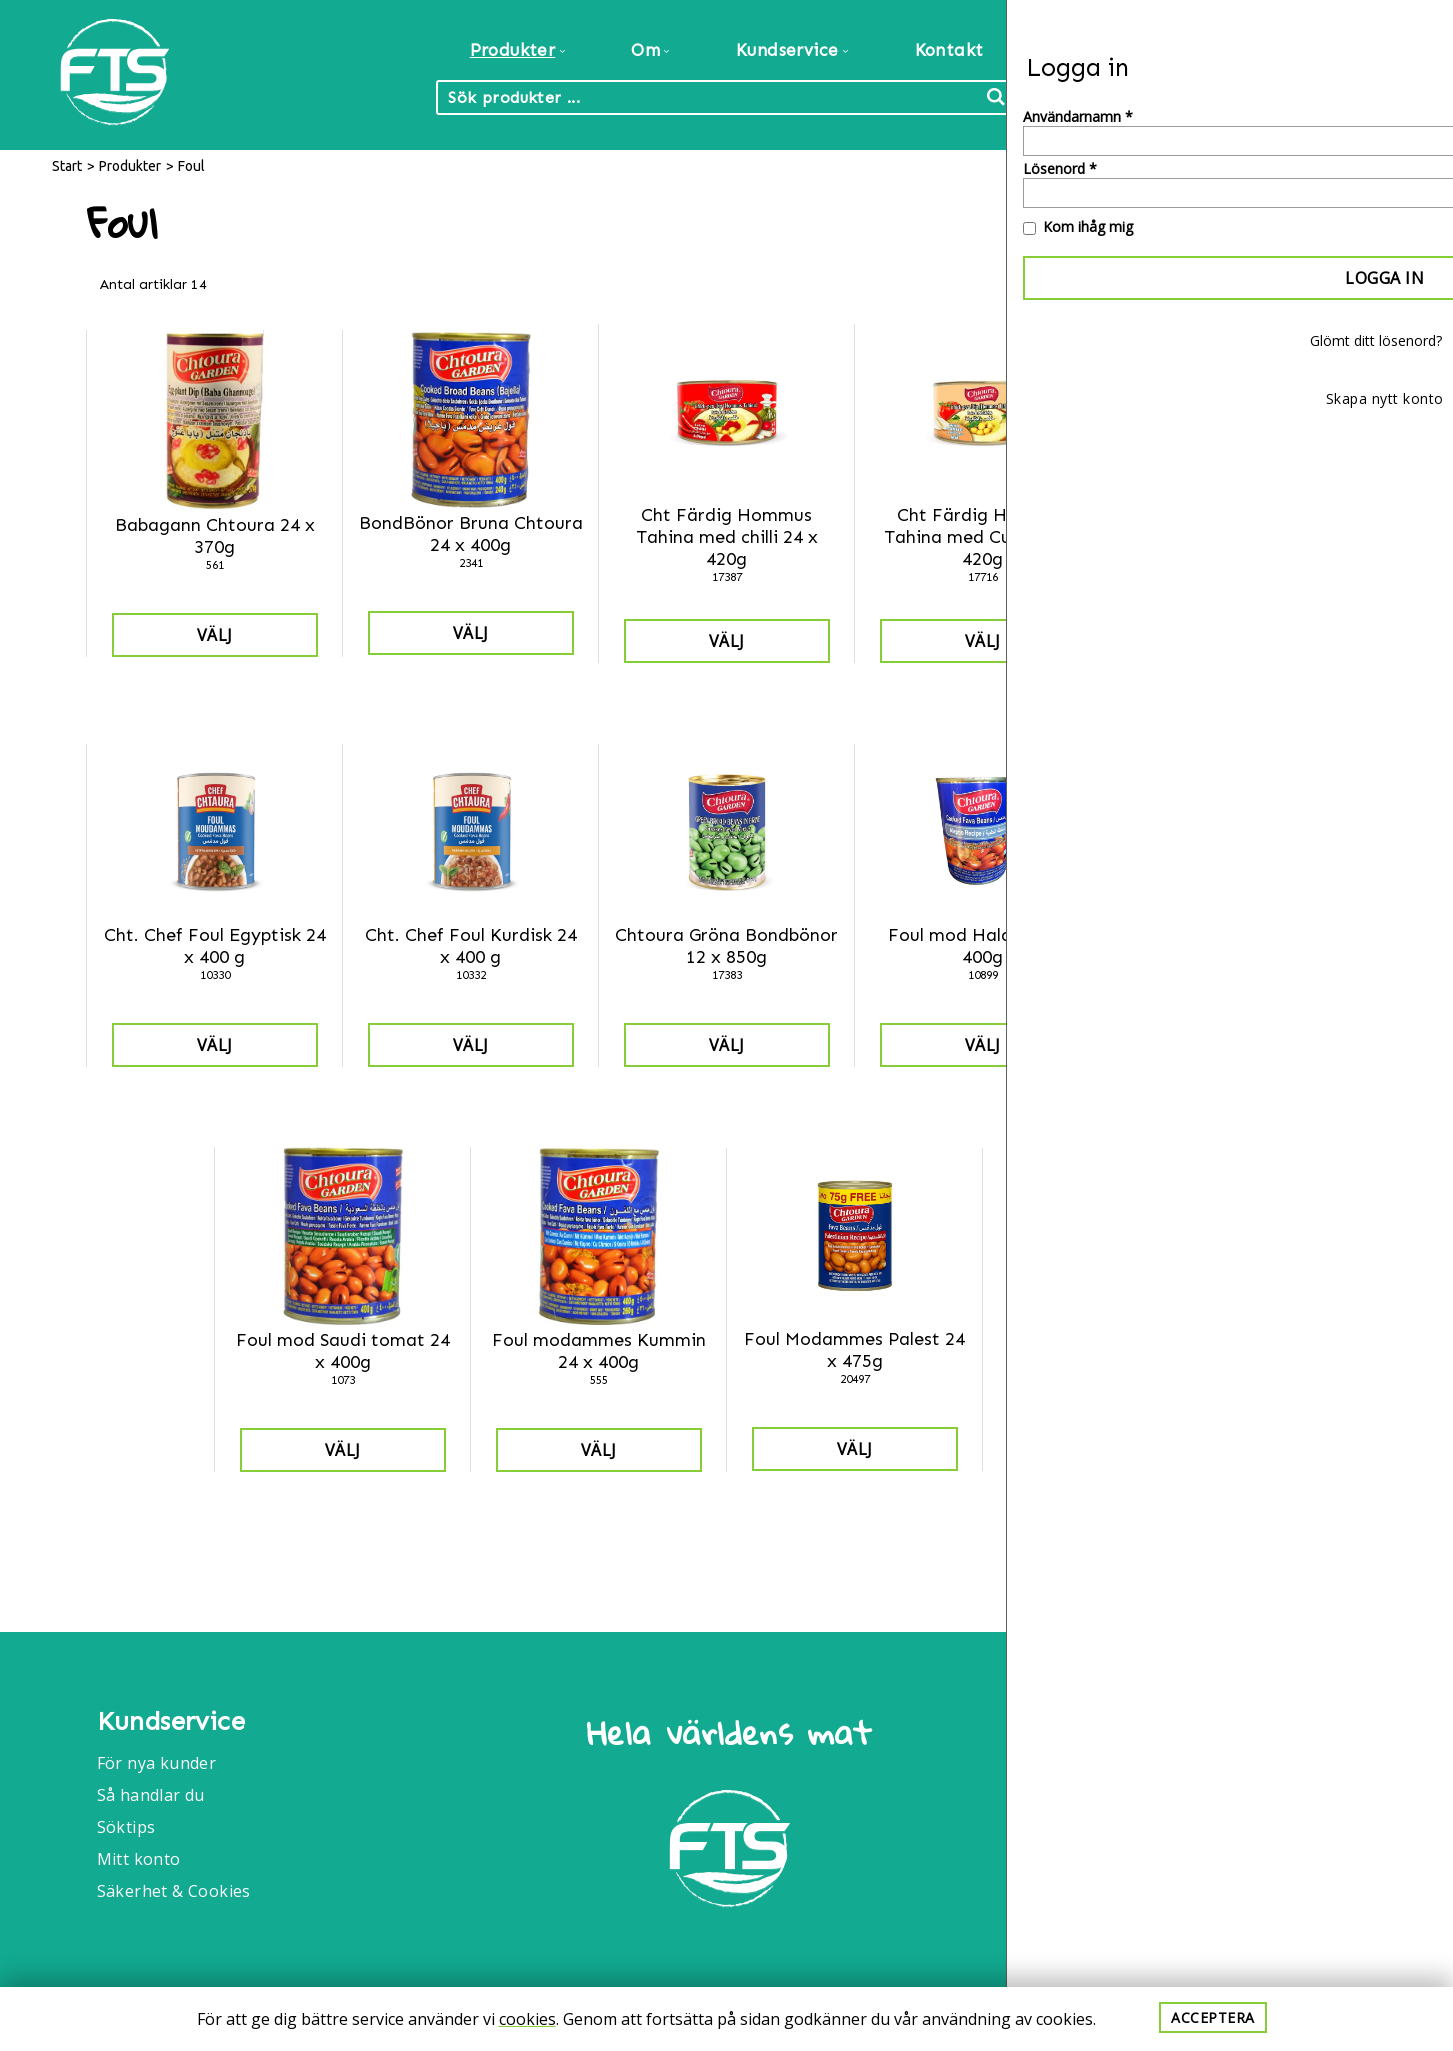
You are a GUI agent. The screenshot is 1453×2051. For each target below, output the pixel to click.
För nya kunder (157, 1763)
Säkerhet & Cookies (174, 1891)
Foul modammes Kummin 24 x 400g (599, 1351)
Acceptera (1213, 2017)
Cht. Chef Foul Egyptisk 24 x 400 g (215, 946)
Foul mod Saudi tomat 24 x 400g (343, 1351)
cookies (527, 2019)
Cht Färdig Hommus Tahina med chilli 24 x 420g (727, 537)
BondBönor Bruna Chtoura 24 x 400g (471, 534)
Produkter (130, 166)
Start (67, 166)
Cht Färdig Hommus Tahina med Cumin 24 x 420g (983, 537)
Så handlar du (151, 1795)
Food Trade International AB (1254, 1732)
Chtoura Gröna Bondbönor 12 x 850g (726, 946)
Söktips (126, 1827)
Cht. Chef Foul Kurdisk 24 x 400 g (471, 946)
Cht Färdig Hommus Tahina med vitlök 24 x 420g (1239, 537)
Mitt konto (139, 1859)
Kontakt (949, 50)
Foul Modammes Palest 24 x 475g (854, 1350)
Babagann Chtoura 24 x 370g (215, 536)
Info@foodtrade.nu (1223, 1805)
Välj (215, 635)
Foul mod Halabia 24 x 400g (983, 946)
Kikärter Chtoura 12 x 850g (1110, 1350)
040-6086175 (1198, 1859)
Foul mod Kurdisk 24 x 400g (1239, 946)
